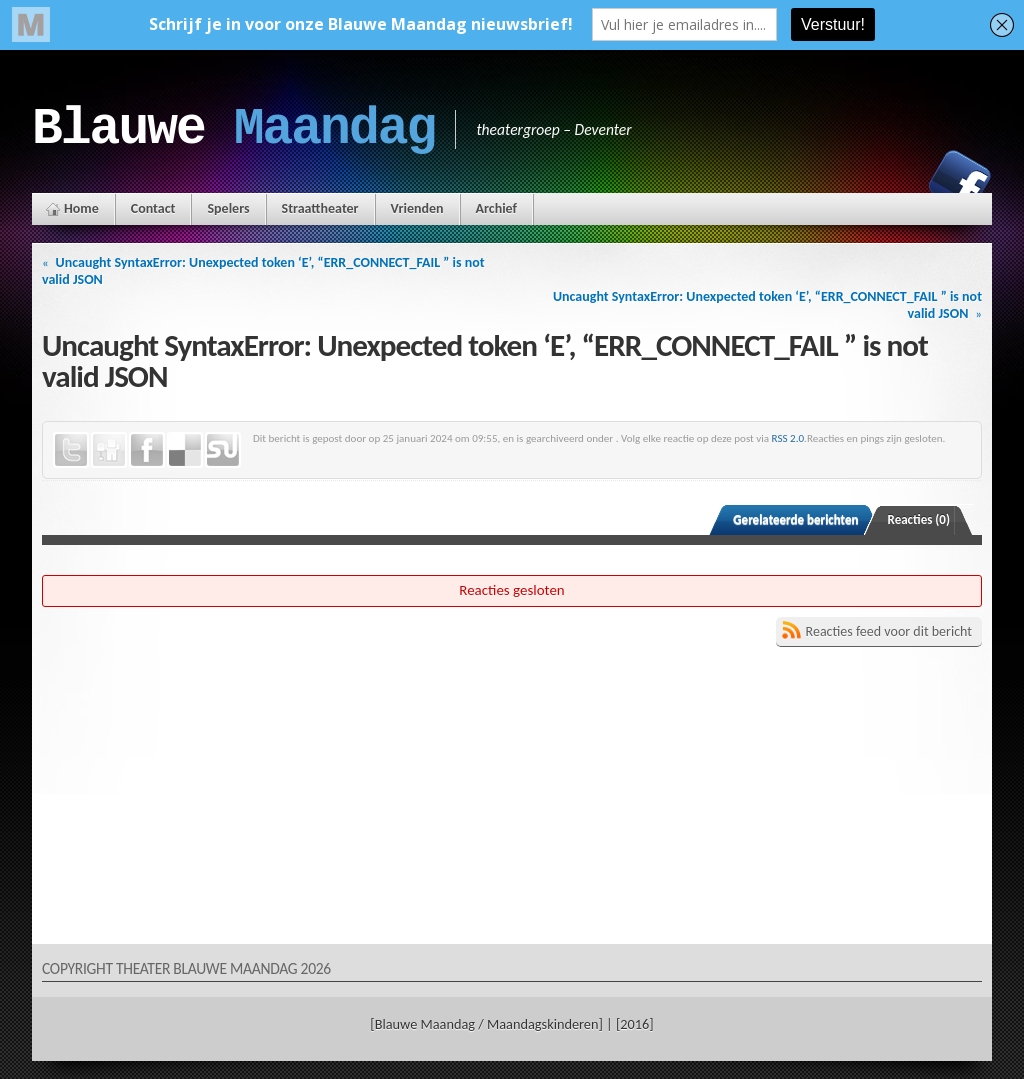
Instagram (891, 181)
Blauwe (233, 129)
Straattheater (320, 208)
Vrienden (417, 208)
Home (81, 208)
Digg (109, 450)
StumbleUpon (223, 450)
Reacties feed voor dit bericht (889, 631)
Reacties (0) (919, 519)
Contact (153, 208)
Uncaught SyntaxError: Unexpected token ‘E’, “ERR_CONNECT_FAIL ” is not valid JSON (263, 271)
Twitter (71, 450)
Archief (496, 208)
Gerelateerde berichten (795, 519)
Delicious (185, 450)
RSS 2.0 (788, 438)
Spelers (228, 208)
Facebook (960, 181)
